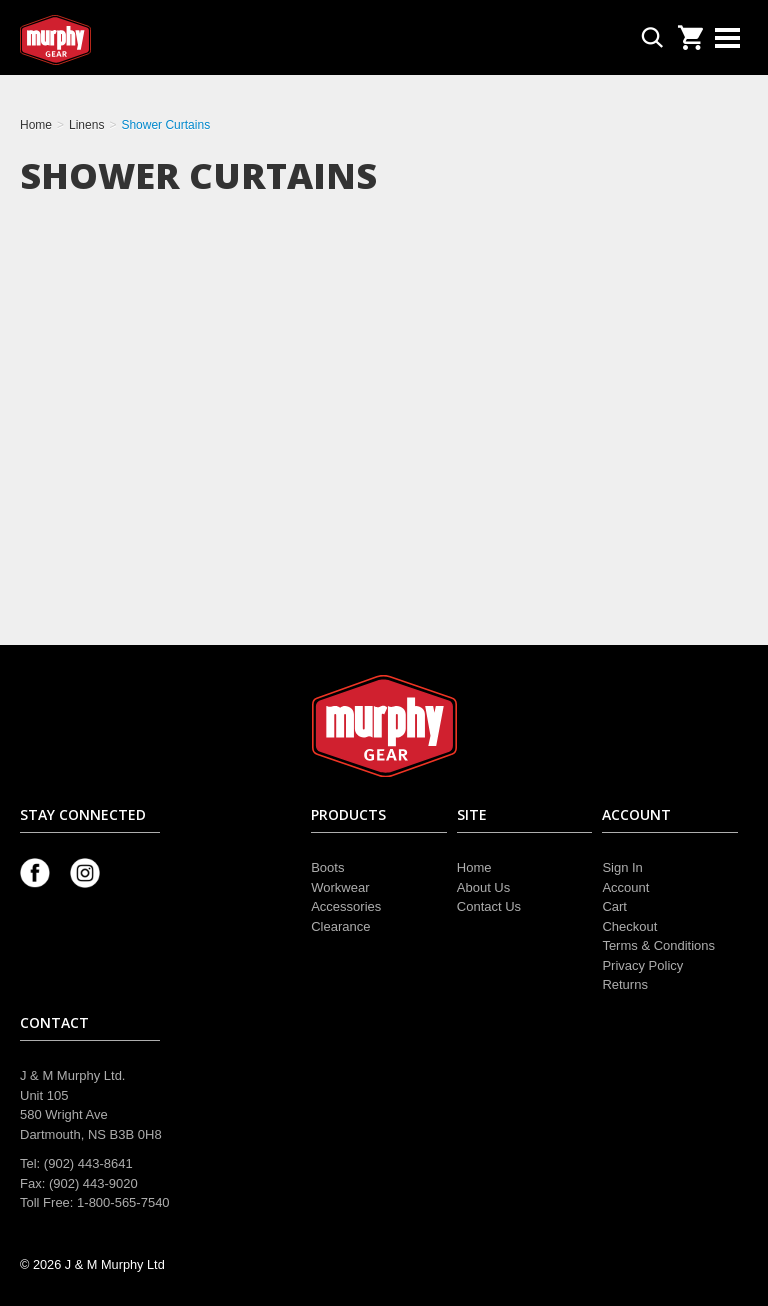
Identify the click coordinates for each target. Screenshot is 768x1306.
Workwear (340, 887)
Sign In (622, 867)
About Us (483, 887)
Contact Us (489, 906)
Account (625, 887)
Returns (625, 984)
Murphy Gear (105, 40)
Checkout (629, 926)
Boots (327, 867)
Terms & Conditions (658, 945)
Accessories (346, 906)
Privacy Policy (642, 965)
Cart (614, 906)
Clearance (340, 926)
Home (474, 867)
